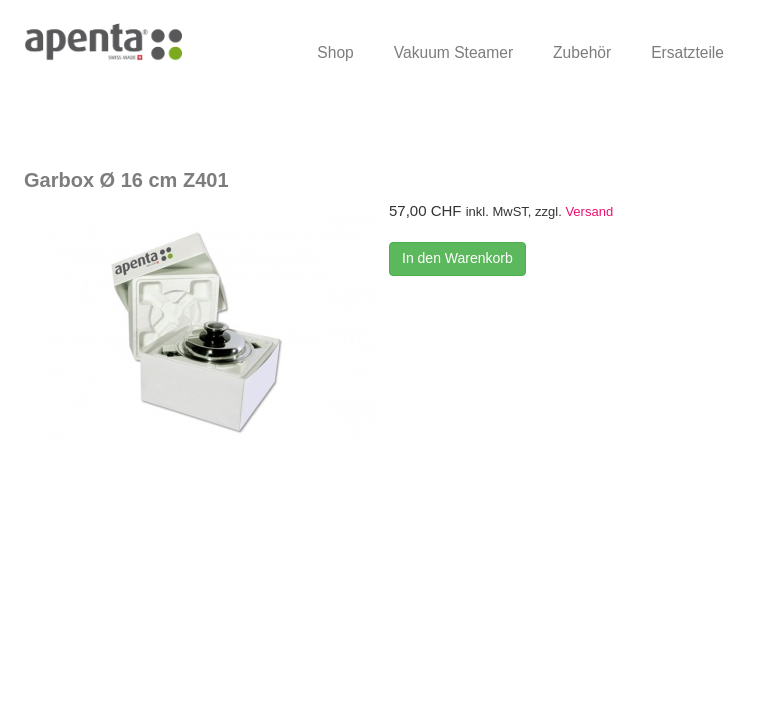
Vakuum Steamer (453, 52)
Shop (335, 52)
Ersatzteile (687, 52)
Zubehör (582, 52)
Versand (589, 211)
